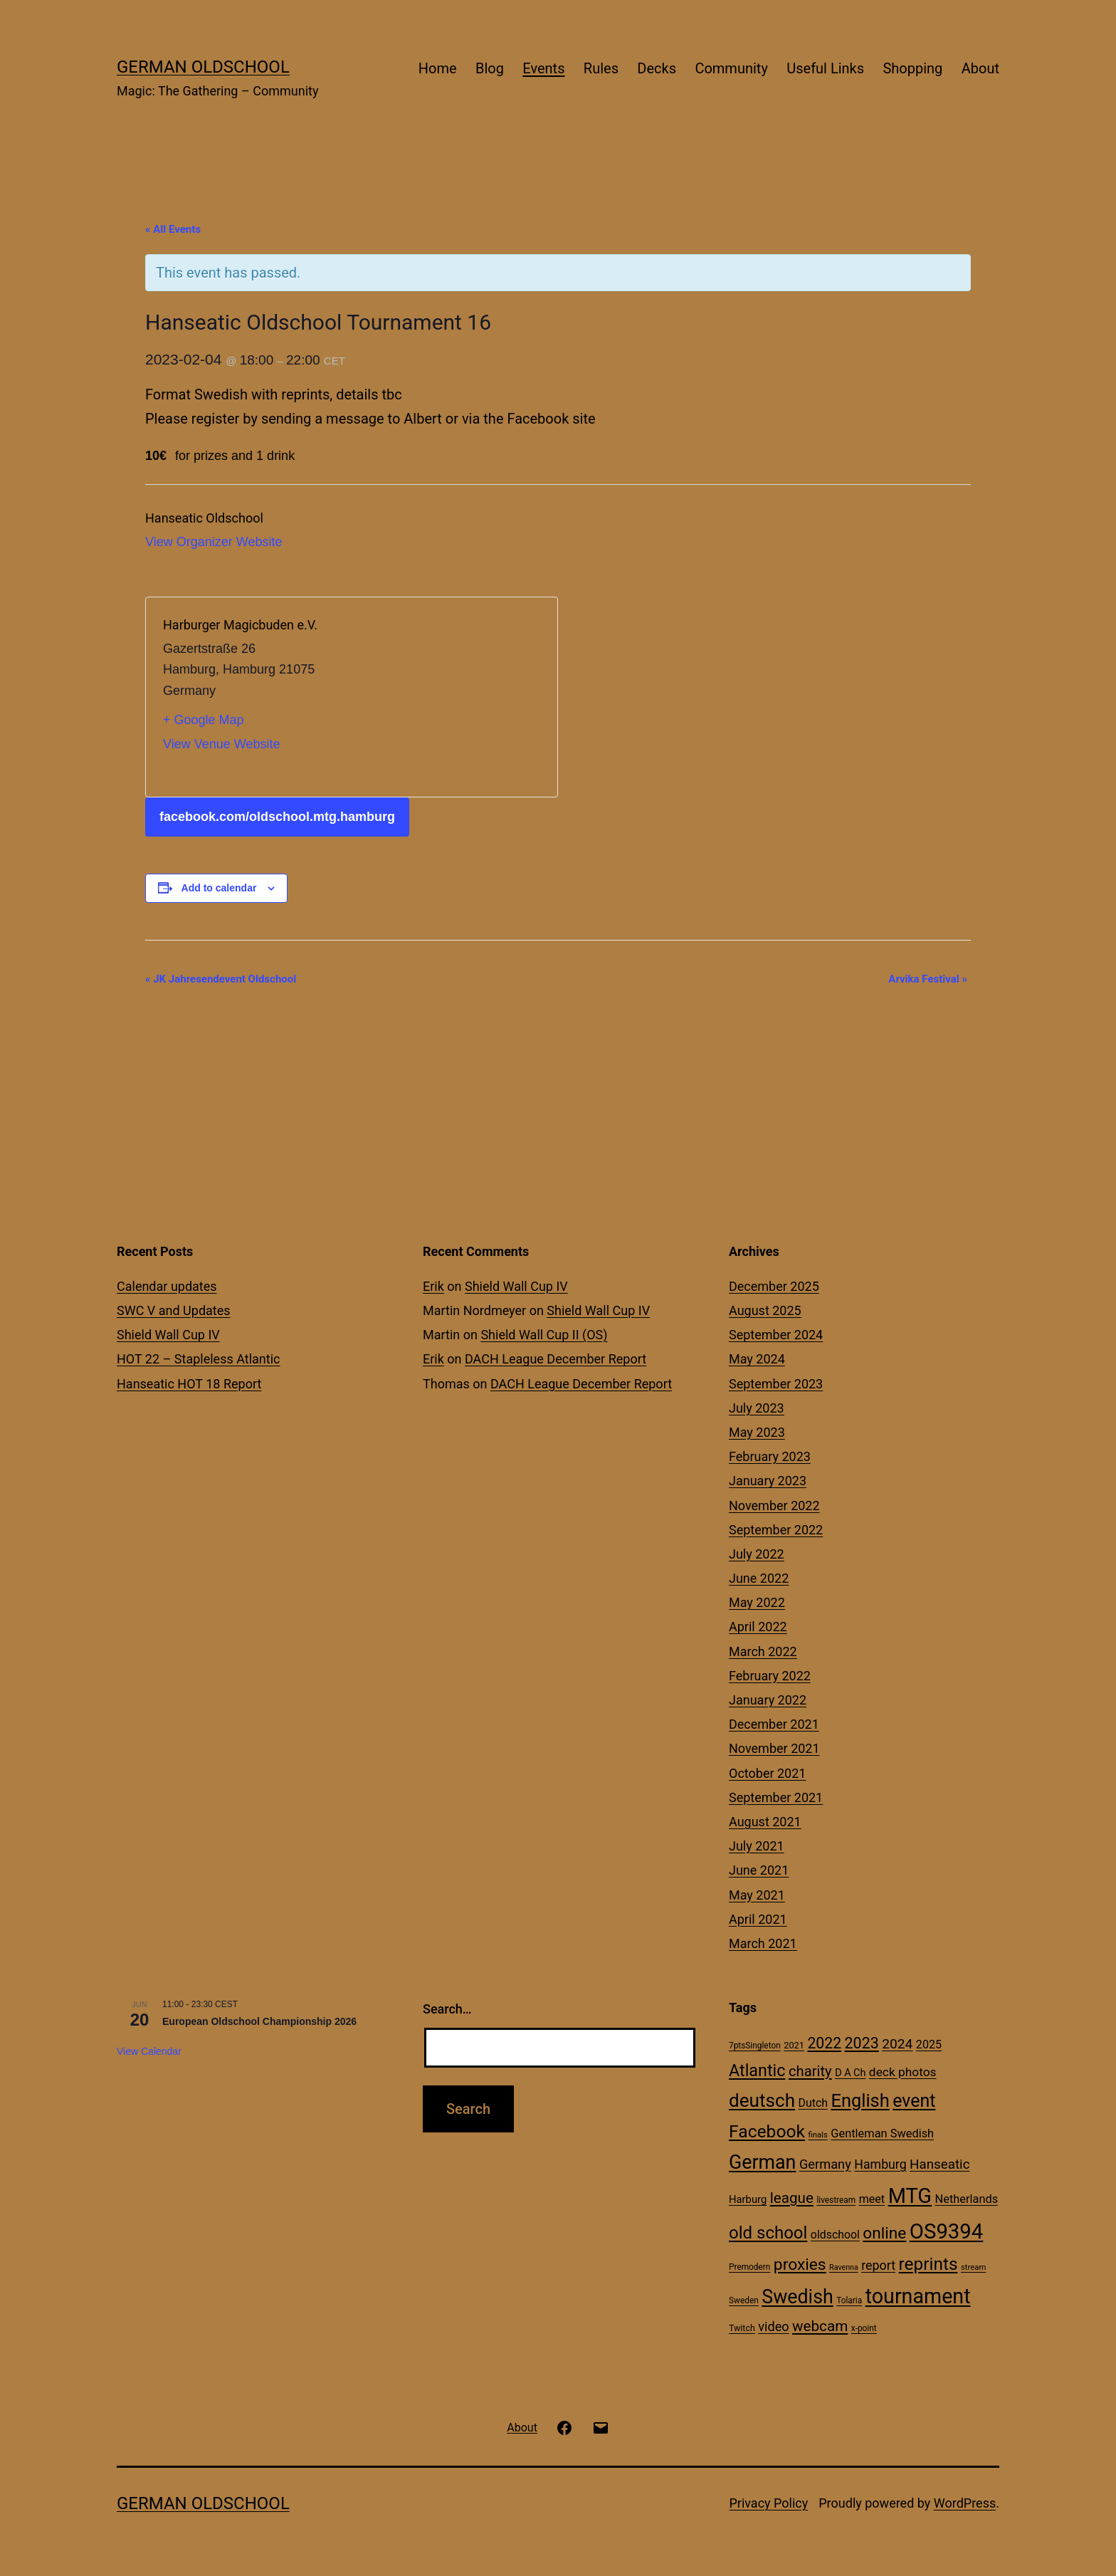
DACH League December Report (555, 1358)
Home (437, 68)
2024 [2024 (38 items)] (897, 2044)
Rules (601, 68)
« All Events (173, 229)
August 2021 (765, 1821)
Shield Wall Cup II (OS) (543, 1334)
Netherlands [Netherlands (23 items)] (967, 2199)
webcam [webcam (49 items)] (820, 2326)
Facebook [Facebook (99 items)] (767, 2131)
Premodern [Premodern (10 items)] (749, 2267)
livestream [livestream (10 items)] (836, 2200)
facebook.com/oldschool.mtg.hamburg (277, 817)
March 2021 (763, 1943)
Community (731, 68)
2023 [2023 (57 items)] (862, 2043)
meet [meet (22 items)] (872, 2199)
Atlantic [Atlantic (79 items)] (757, 2070)
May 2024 (757, 1358)
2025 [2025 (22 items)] (929, 2044)
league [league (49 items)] (792, 2197)
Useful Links (825, 68)
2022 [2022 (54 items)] (824, 2043)
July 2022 (756, 1553)
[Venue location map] (446, 697)
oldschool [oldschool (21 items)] (835, 2234)
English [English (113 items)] (860, 2100)
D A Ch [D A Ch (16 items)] (850, 2073)
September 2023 (776, 1383)
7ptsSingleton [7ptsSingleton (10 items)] (755, 2046)
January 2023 (767, 1480)
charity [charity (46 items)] (810, 2071)
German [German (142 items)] (762, 2162)
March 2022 (763, 1651)
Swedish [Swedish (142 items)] (797, 2297)
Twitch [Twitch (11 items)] (742, 2328)
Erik (433, 1286)
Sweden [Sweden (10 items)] (744, 2300)
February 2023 (770, 1456)
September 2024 (776, 1334)
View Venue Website (221, 744)
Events (543, 68)
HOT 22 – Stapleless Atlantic (198, 1358)
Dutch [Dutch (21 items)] (813, 2103)
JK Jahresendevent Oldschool (220, 979)
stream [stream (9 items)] (973, 2267)
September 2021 (776, 1797)
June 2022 (759, 1578)
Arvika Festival (927, 979)
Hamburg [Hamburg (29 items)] (880, 2164)
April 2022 (758, 1626)
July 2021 (756, 1845)
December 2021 (774, 1724)
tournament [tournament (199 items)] (918, 2296)
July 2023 (756, 1407)
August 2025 (765, 1310)
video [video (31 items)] (773, 2326)
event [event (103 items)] (914, 2100)
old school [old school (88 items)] (768, 2233)
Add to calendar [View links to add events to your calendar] (219, 888)
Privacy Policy (768, 2503)
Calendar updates (167, 1286)
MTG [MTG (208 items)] (910, 2196)
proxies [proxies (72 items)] (800, 2264)
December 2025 (774, 1286)
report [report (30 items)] (878, 2265)
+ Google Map (203, 720)
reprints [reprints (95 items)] (928, 2263)
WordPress (965, 2503)
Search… (447, 2008)
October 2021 (767, 1773)
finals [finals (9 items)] (818, 2135)
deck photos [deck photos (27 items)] (903, 2072)
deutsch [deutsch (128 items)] (762, 2100)
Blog (489, 68)
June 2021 (759, 1870)
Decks (656, 68)
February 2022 (770, 1675)
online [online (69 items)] (884, 2233)
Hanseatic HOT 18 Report (189, 1383)
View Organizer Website (213, 542)
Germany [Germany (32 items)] (825, 2164)
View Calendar (149, 2051)
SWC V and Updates (174, 1310)
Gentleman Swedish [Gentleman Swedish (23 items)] (882, 2133)
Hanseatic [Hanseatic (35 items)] (939, 2164)
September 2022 (776, 1529)
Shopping (912, 68)
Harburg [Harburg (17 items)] (748, 2199)
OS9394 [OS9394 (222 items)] (947, 2231)
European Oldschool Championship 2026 (259, 2021)
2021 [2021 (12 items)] (794, 2045)
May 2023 (757, 1432)
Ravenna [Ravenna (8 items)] (843, 2267)
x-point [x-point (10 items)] (864, 2328)
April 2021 (758, 1919)
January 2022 (767, 1699)
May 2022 (757, 1602)
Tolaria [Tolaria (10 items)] (849, 2300)
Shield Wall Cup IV (168, 1334)
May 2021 (757, 1895)
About (980, 68)
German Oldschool (203, 67)
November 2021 (774, 1748)
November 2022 (774, 1505)
